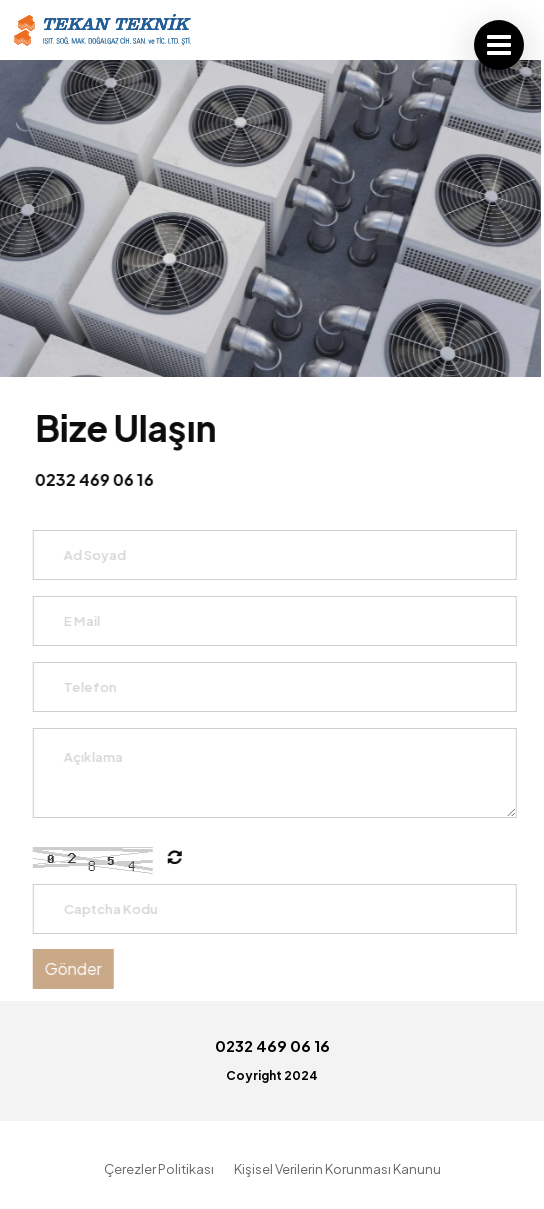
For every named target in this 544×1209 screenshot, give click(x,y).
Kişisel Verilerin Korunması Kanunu (337, 1169)
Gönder (75, 968)
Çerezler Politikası (159, 1169)
